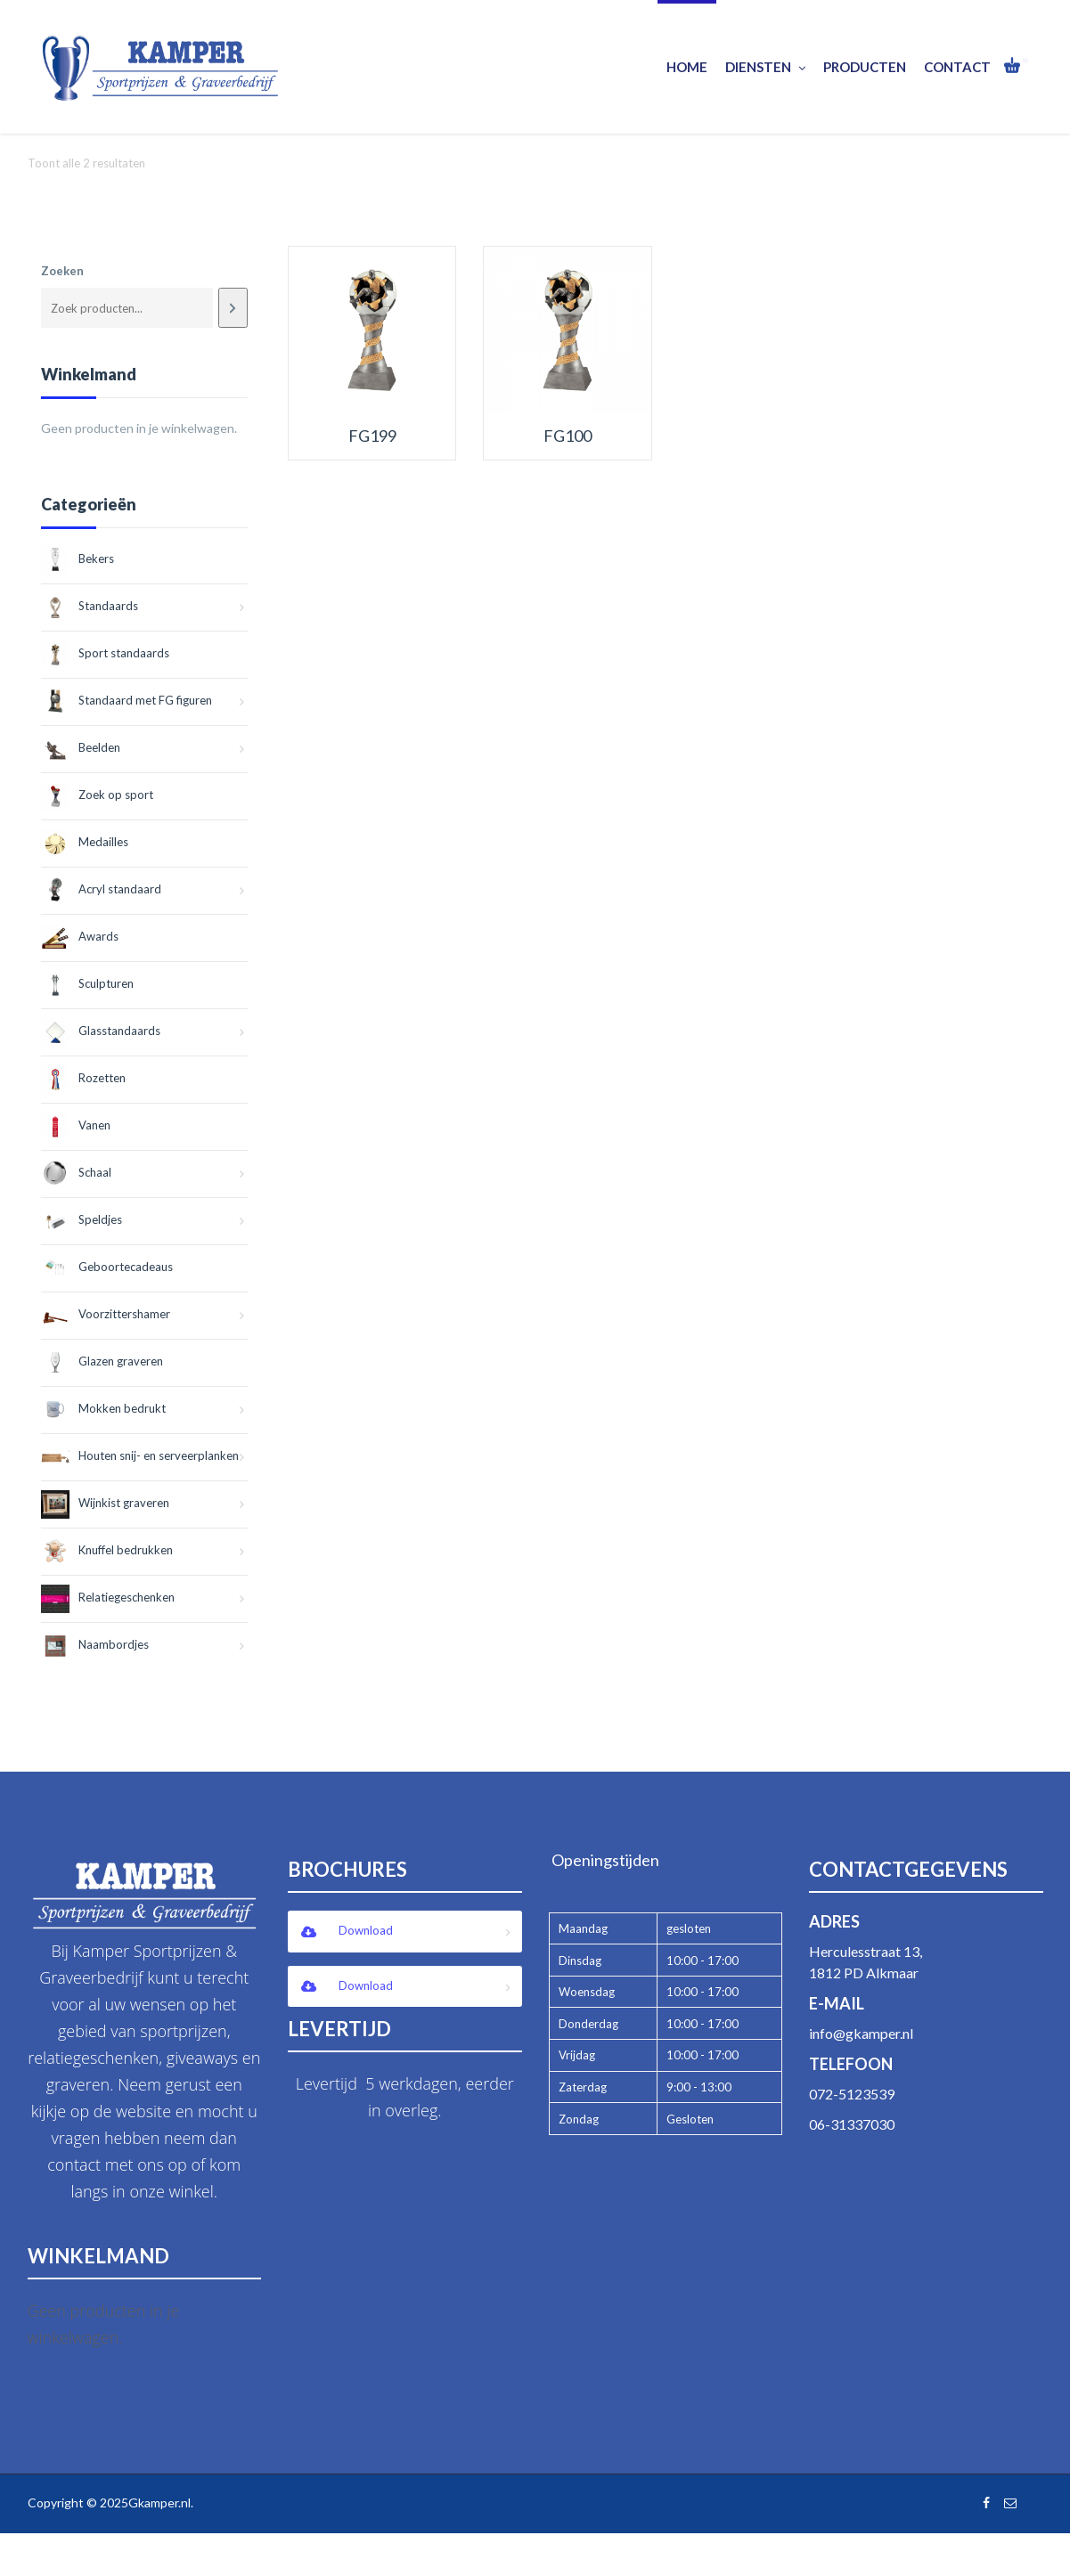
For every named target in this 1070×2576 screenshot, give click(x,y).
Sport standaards (105, 653)
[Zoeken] (233, 308)
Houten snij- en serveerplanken (140, 1455)
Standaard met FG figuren (126, 700)
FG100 (567, 436)
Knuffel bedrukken (107, 1550)
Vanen (75, 1125)
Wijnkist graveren (105, 1503)
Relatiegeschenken (108, 1597)
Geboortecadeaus (107, 1266)
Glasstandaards (100, 1030)
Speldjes (81, 1219)
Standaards (89, 606)
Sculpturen (87, 983)
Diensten (765, 67)
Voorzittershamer (105, 1314)
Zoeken (62, 271)
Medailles (84, 842)
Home (686, 67)
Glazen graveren (102, 1361)
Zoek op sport (97, 794)
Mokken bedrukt (103, 1408)
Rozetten (83, 1078)
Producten (864, 67)
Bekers (77, 558)
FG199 (372, 436)
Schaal (76, 1172)
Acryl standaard (101, 889)
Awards (79, 936)
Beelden (80, 747)
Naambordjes (95, 1644)
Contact (957, 67)
